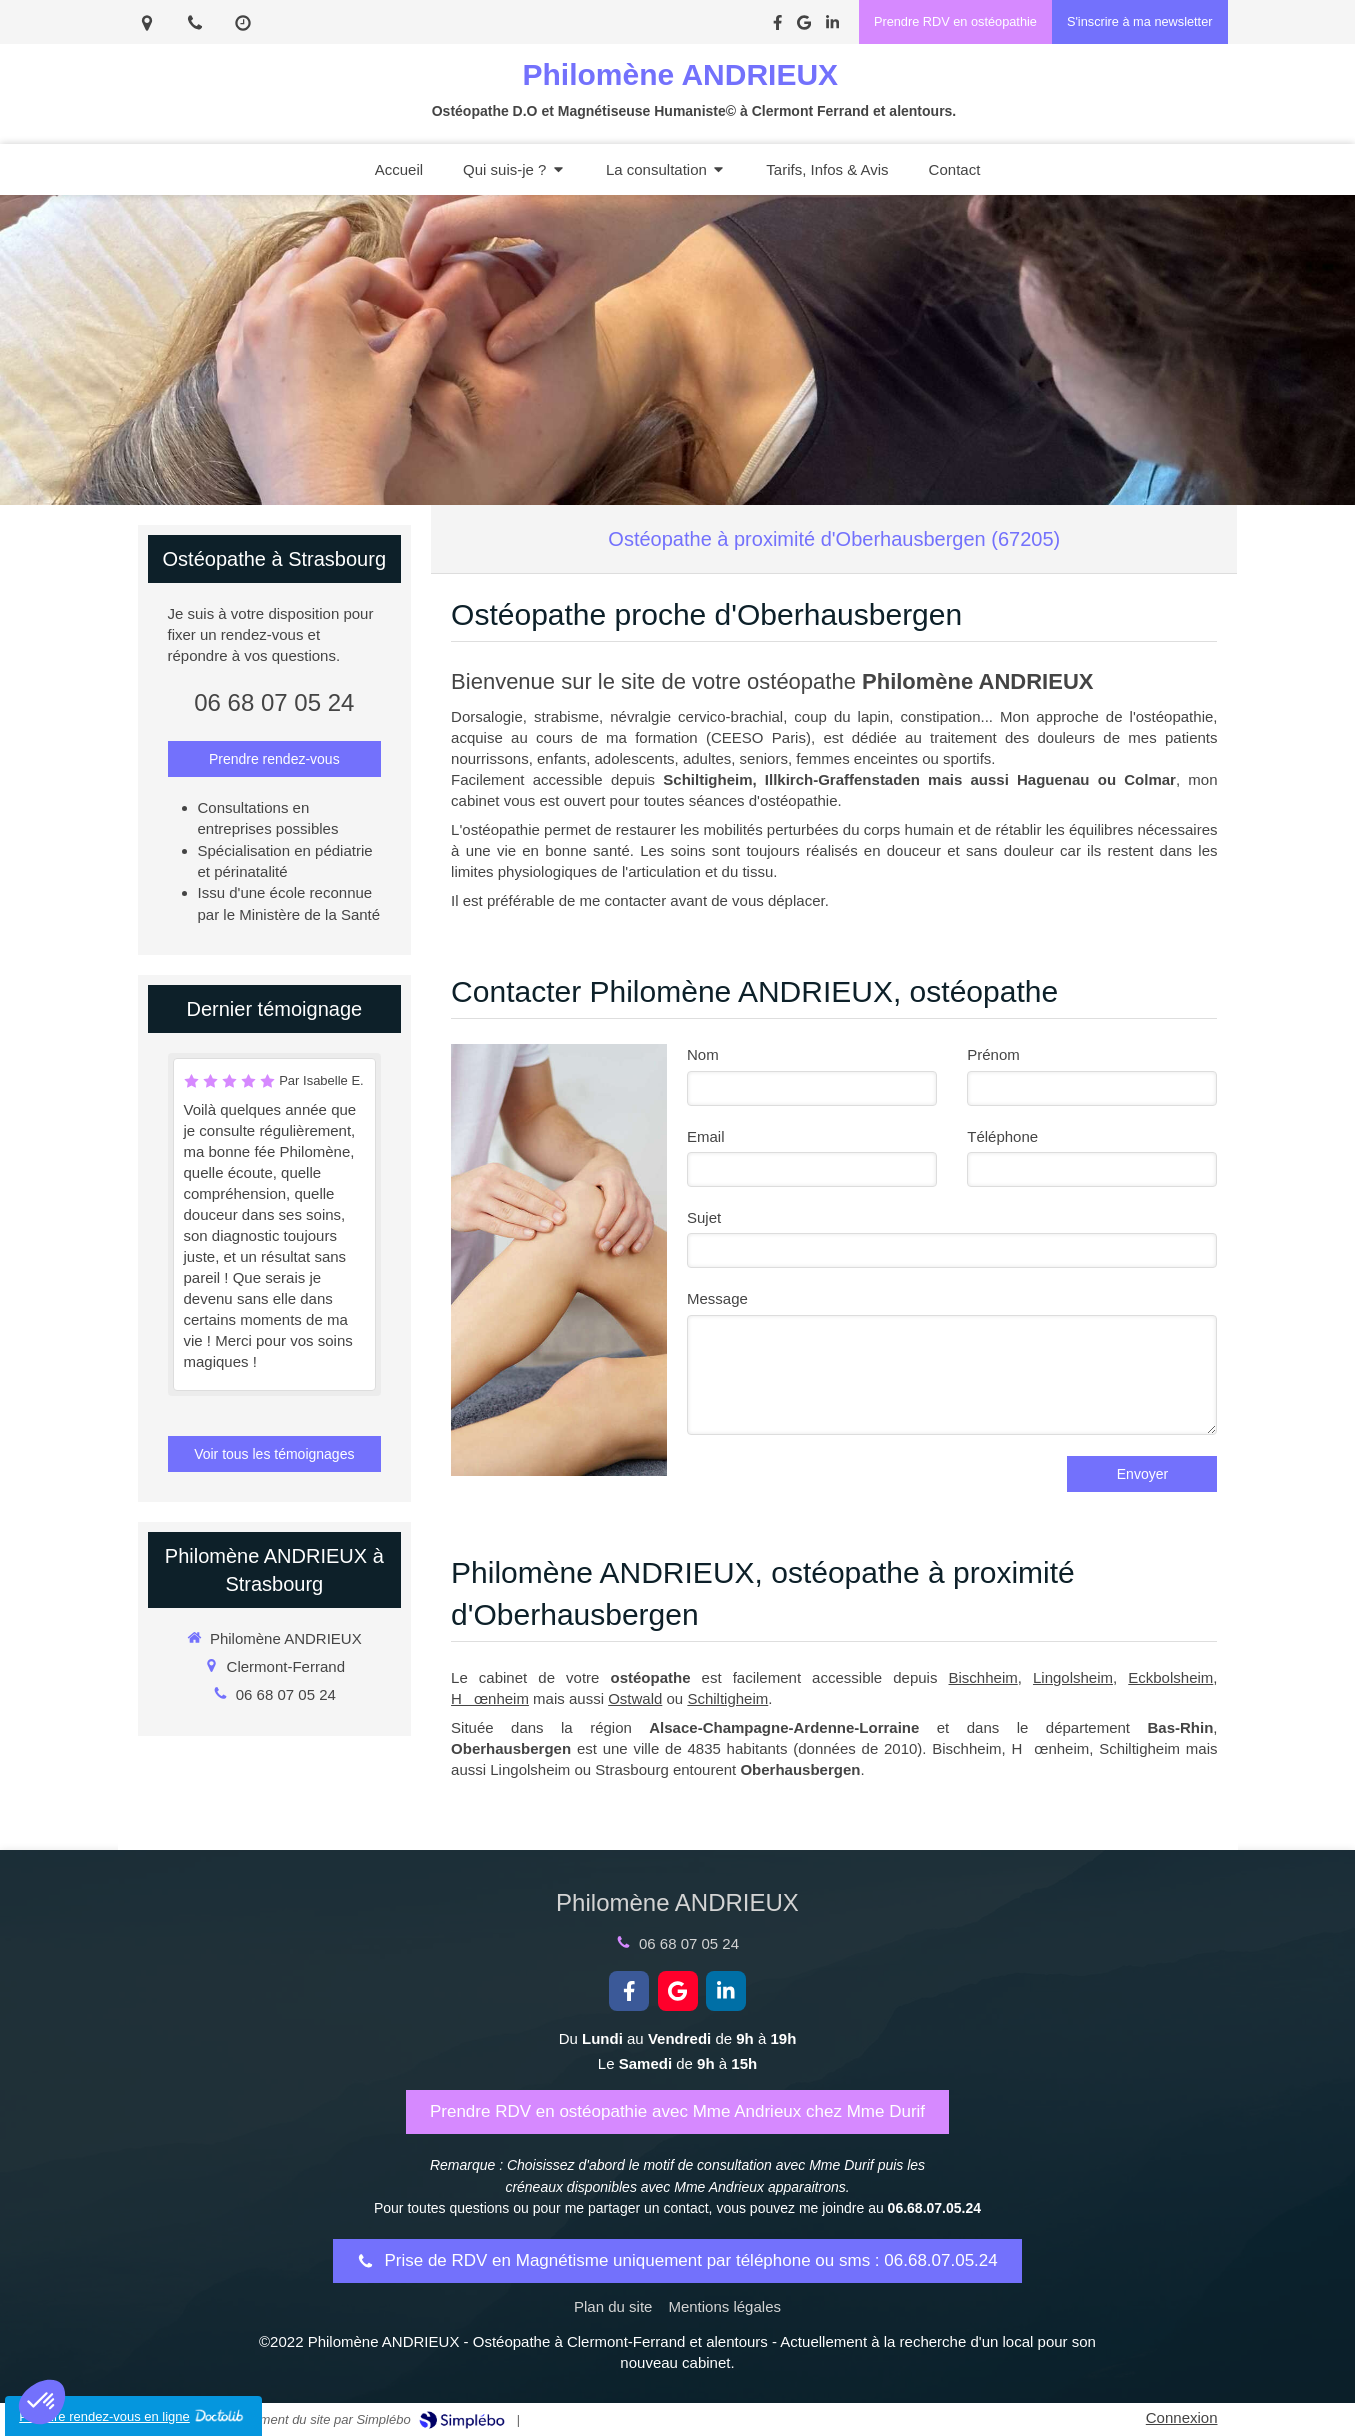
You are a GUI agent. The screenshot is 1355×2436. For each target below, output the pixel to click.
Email (706, 1136)
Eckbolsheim (1170, 1677)
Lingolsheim (1073, 1677)
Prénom (993, 1054)
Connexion (1182, 2417)
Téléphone (1002, 1136)
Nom (703, 1054)
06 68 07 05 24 (274, 702)
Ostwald (635, 1698)
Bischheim (983, 1677)
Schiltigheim (727, 1698)
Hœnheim (490, 1698)
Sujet (704, 1217)
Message (717, 1298)
